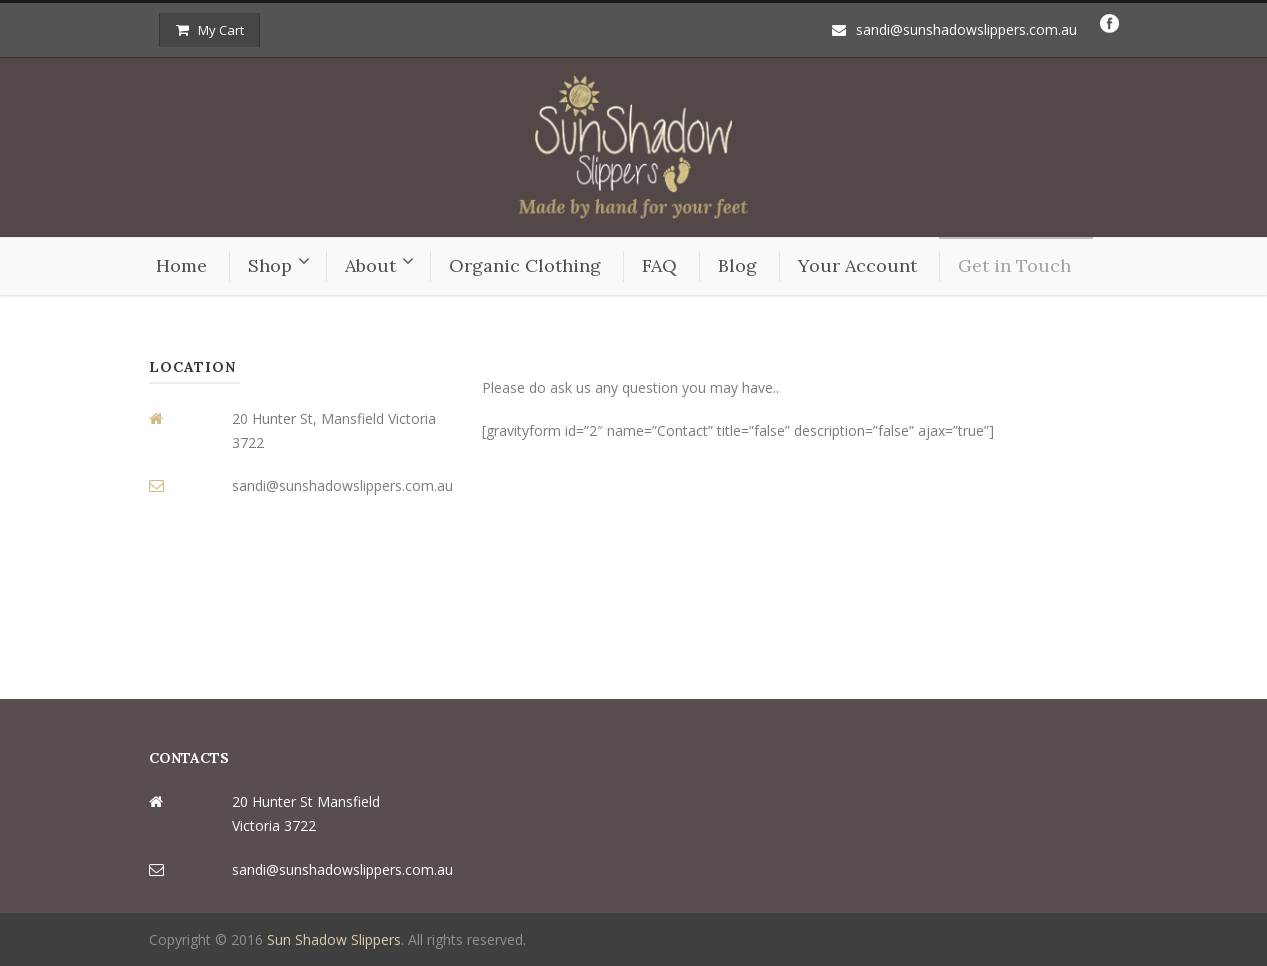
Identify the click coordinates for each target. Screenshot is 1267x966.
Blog (737, 265)
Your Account (857, 265)
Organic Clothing (525, 265)
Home (181, 265)
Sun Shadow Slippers (334, 939)
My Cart (210, 30)
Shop (270, 265)
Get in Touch (1014, 265)
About (370, 265)
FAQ (659, 265)
